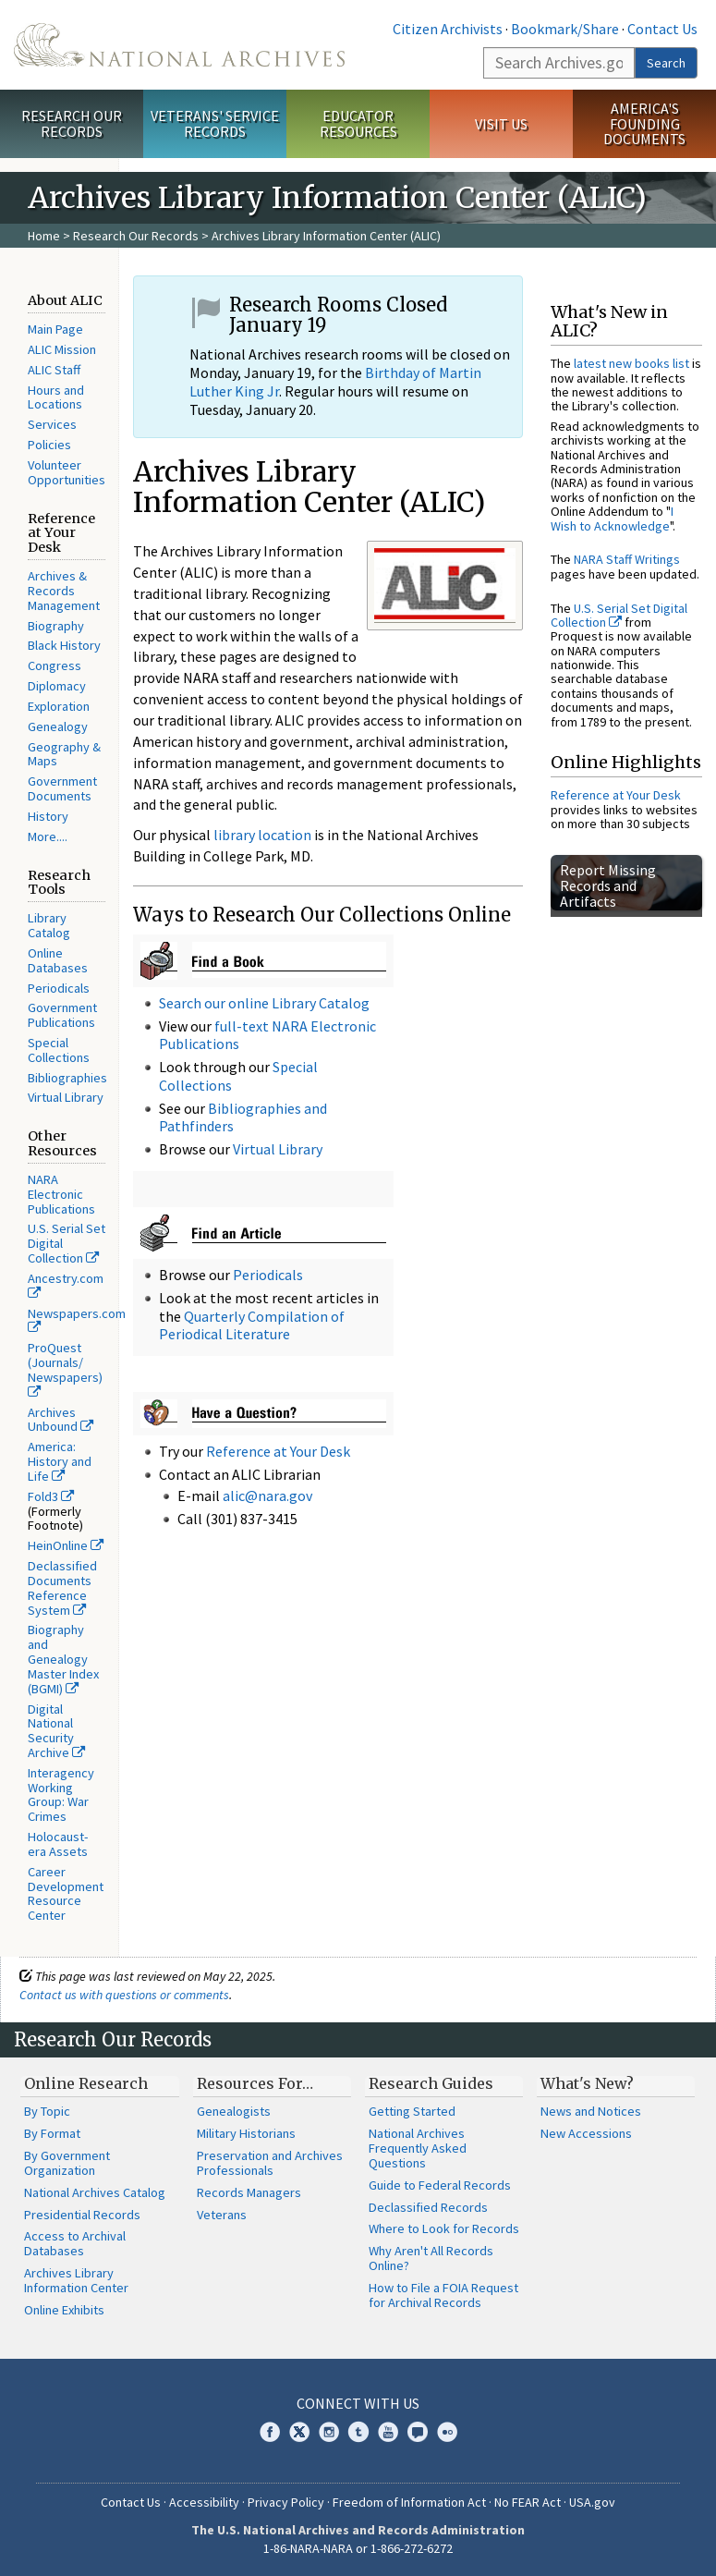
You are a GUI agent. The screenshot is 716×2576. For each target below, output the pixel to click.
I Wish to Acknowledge (612, 518)
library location (262, 834)
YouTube (388, 2432)
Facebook (270, 2432)
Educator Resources (358, 123)
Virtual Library (65, 1097)
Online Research (86, 2083)
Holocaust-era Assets (58, 1844)
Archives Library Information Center (76, 2280)
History (48, 816)
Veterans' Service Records (215, 123)
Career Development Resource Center (65, 1893)
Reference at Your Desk (278, 1451)
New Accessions (586, 2133)
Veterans (222, 2214)
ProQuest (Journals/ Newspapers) (65, 1368)
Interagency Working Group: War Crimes (61, 1794)
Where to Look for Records (444, 2228)
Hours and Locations (56, 397)
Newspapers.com (77, 1320)
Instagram (329, 2432)
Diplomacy (57, 686)
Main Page (55, 329)
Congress (54, 665)
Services (52, 424)
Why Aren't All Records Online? (431, 2258)
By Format (52, 2133)
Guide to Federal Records (440, 2185)
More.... (47, 836)
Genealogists (234, 2111)
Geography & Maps (64, 754)
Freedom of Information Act (409, 2502)
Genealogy (58, 726)
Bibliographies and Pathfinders (243, 1117)
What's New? (587, 2083)
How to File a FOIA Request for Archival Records (443, 2295)
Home (44, 235)
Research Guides (431, 2083)
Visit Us (501, 124)
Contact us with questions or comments (124, 1994)
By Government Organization (67, 2163)
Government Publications (62, 1015)
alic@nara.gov (267, 1495)
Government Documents (62, 788)
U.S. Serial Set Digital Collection (619, 615)
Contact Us (662, 28)
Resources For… (255, 2083)
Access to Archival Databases (75, 2243)
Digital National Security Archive (56, 1731)
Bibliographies (67, 1077)
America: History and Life (59, 1461)
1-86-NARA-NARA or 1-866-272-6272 (358, 2548)
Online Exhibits (64, 2309)
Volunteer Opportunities (66, 472)
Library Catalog (49, 925)
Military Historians (246, 2133)
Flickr (447, 2432)
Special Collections (59, 1050)
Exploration (59, 706)
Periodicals (59, 988)
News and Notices (590, 2111)
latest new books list (631, 363)
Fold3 (51, 1496)
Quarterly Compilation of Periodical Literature (252, 1325)
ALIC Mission (62, 349)
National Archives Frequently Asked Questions (418, 2148)
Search (666, 63)
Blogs (418, 2432)
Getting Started (412, 2111)
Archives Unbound (60, 1419)
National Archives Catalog (94, 2192)
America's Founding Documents (644, 124)
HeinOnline (65, 1545)
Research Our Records (71, 123)
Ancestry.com (65, 1285)
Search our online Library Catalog (264, 1003)
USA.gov (592, 2502)
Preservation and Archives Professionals (270, 2163)
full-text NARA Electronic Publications (267, 1035)
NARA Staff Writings (627, 559)
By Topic (47, 2111)
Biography (56, 625)
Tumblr (358, 2432)
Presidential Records (82, 2214)
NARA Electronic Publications (61, 1194)
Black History (64, 645)
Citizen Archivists (448, 28)
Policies (49, 444)
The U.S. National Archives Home (179, 45)
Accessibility (204, 2502)
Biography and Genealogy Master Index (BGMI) (63, 1658)
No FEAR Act (527, 2502)
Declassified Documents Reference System (62, 1587)
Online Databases (58, 960)
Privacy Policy (286, 2502)
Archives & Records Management (64, 591)
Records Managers (249, 2192)
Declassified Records (428, 2207)
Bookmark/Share (565, 28)
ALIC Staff (54, 369)
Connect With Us (358, 2403)
